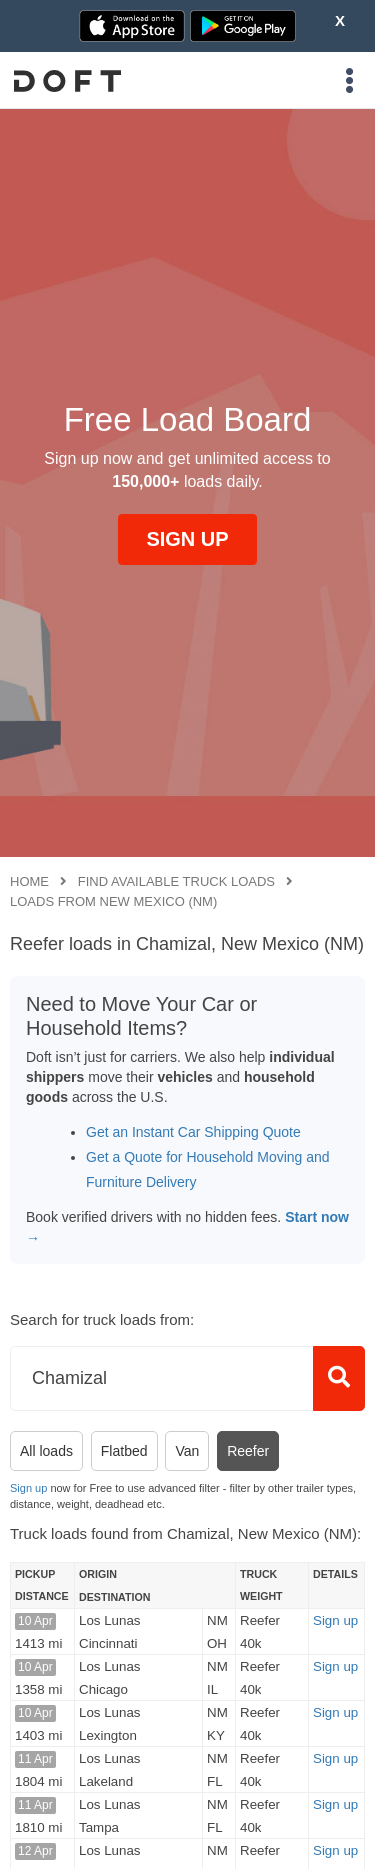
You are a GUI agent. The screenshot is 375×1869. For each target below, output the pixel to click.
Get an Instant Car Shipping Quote (193, 1132)
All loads (46, 1451)
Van (187, 1451)
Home (29, 881)
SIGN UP (187, 539)
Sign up (28, 1488)
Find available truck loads (176, 881)
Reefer (248, 1451)
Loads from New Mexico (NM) (113, 901)
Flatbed (124, 1451)
